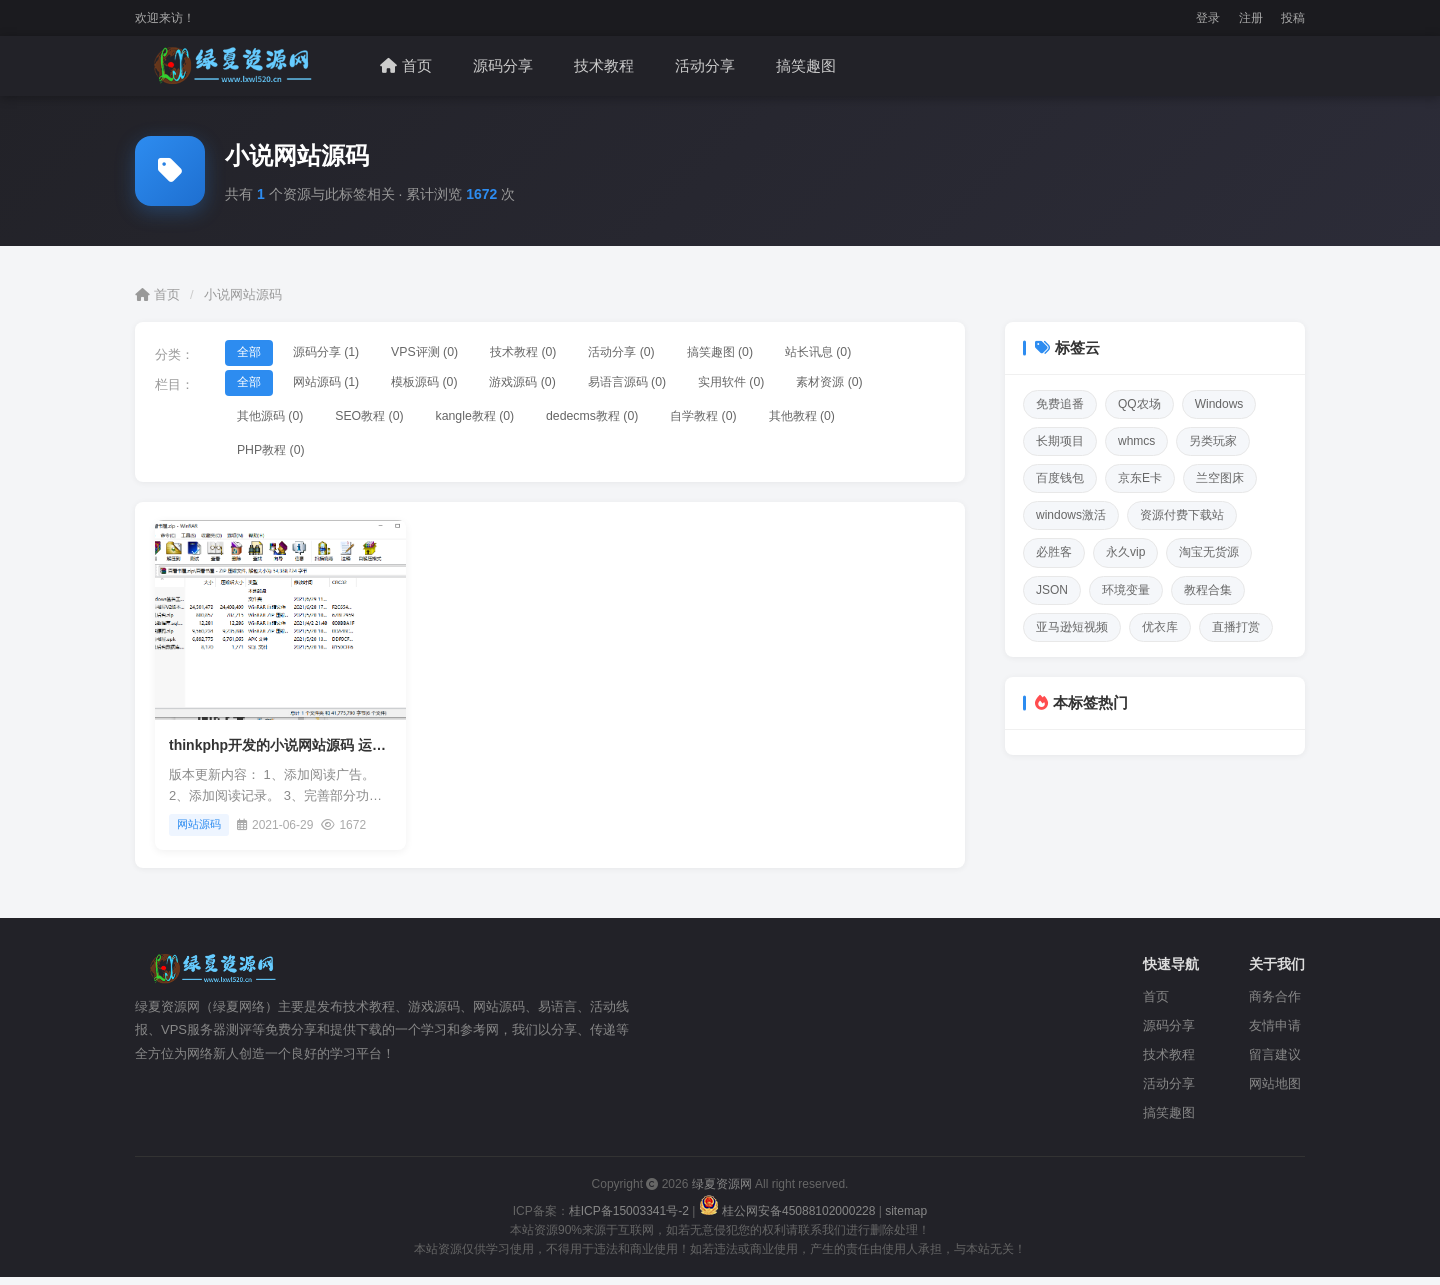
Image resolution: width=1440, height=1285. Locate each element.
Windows (1219, 404)
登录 (1208, 18)
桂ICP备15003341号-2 (629, 1218)
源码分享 (503, 65)
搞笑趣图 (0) (767, 353)
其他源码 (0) (275, 419)
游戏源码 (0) (552, 383)
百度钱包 (1060, 478)
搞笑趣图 (806, 65)
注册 (1251, 18)
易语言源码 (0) (666, 383)
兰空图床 (1220, 478)
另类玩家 (1213, 441)
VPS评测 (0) (445, 353)
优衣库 (1160, 627)
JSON (1052, 590)
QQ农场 (1139, 404)
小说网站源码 (243, 294)
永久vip (1125, 552)
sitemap (906, 1218)
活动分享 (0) (660, 353)
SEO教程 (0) (383, 419)
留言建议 (1275, 1062)
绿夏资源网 (722, 1192)
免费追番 (1060, 404)
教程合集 (1208, 590)
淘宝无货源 (1209, 552)
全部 (252, 353)
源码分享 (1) (337, 353)
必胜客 (1054, 552)
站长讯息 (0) (875, 353)
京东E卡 (1140, 478)
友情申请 (1275, 1033)
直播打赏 (1236, 627)
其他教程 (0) (853, 419)
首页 (406, 65)
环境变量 (1126, 590)
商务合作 (1275, 1004)
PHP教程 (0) (275, 456)
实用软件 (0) (780, 383)
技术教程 (604, 65)
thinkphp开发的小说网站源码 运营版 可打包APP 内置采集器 (358, 753)
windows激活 (1071, 515)
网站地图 (1275, 1090)
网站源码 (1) (337, 383)
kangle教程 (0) (497, 419)
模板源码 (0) (445, 383)
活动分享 (705, 65)
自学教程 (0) (746, 419)
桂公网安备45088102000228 (789, 1218)
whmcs (1136, 441)
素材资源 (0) (888, 383)
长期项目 (1060, 441)
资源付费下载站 (1182, 515)
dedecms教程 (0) (624, 419)
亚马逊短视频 (1072, 627)
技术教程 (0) (552, 353)
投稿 (1293, 18)
